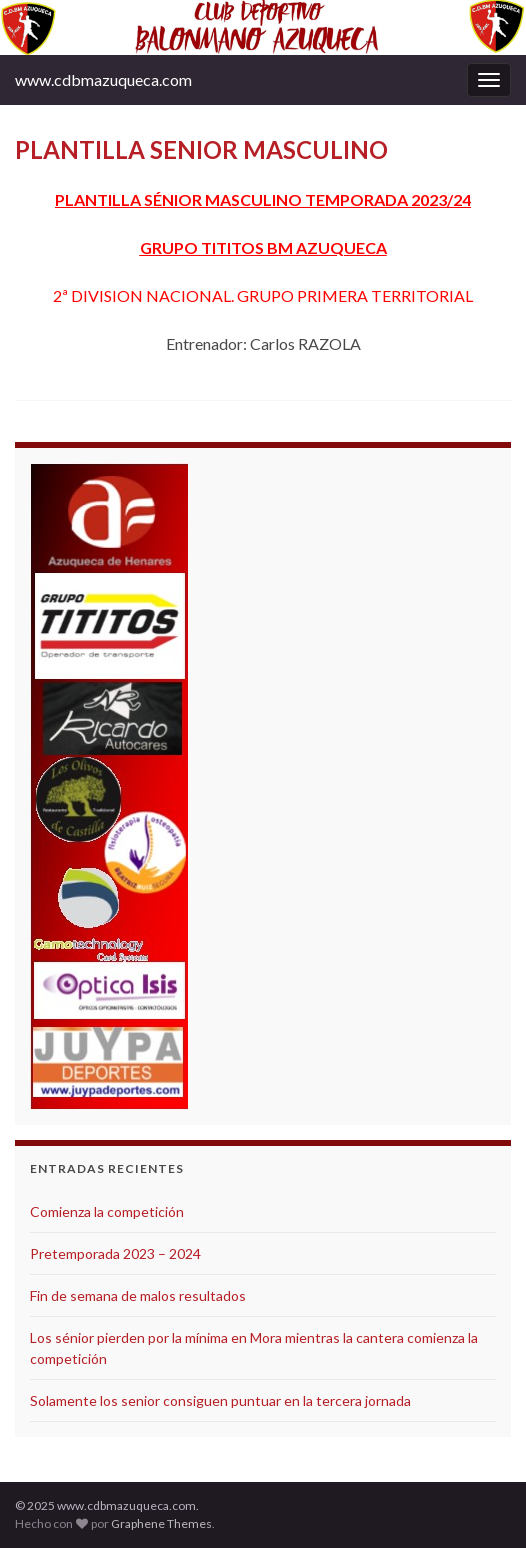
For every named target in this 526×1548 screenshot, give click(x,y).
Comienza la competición (107, 1211)
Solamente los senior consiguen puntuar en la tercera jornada (220, 1400)
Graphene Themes (161, 1523)
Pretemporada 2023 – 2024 (115, 1253)
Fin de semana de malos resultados (138, 1295)
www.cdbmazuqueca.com (103, 79)
